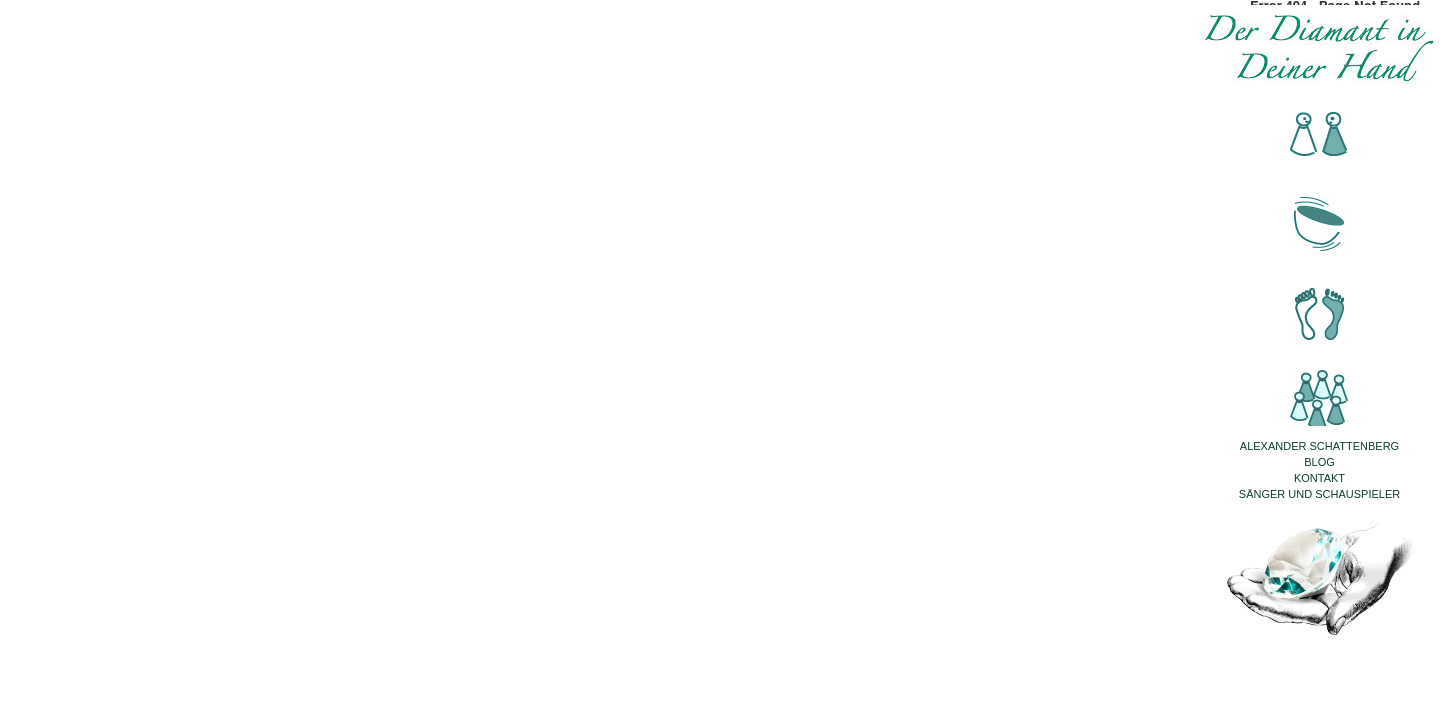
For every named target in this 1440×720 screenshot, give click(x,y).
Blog (1319, 462)
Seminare (1319, 384)
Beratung (1319, 135)
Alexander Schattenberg (1319, 446)
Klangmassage (1319, 218)
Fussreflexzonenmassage (1319, 301)
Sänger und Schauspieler (1319, 494)
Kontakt (1319, 478)
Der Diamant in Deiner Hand (1319, 48)
